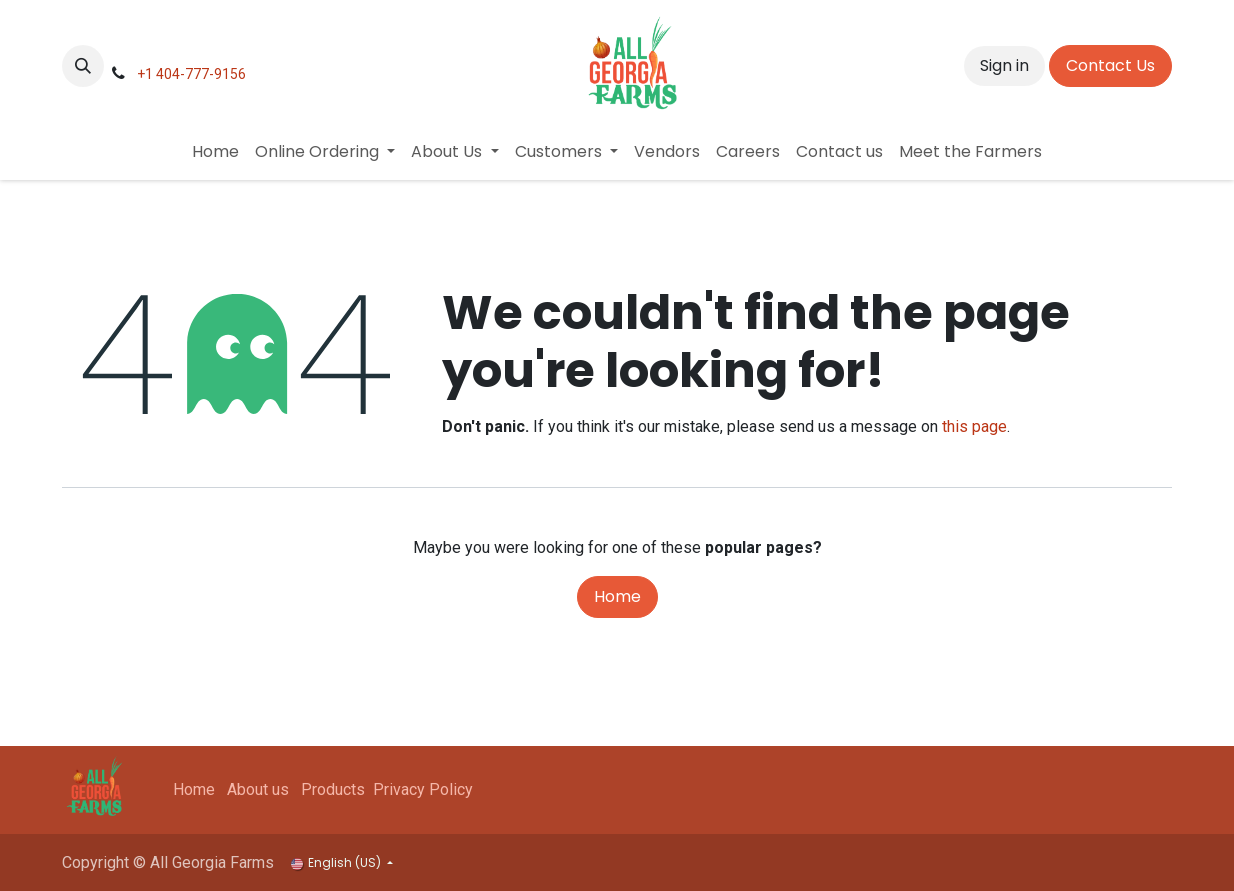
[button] (83, 66)
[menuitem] (215, 152)
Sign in (1004, 65)
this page (974, 426)
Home (617, 596)
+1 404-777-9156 (191, 74)
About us (258, 789)
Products (333, 789)
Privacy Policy (423, 789)
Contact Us (1110, 65)
